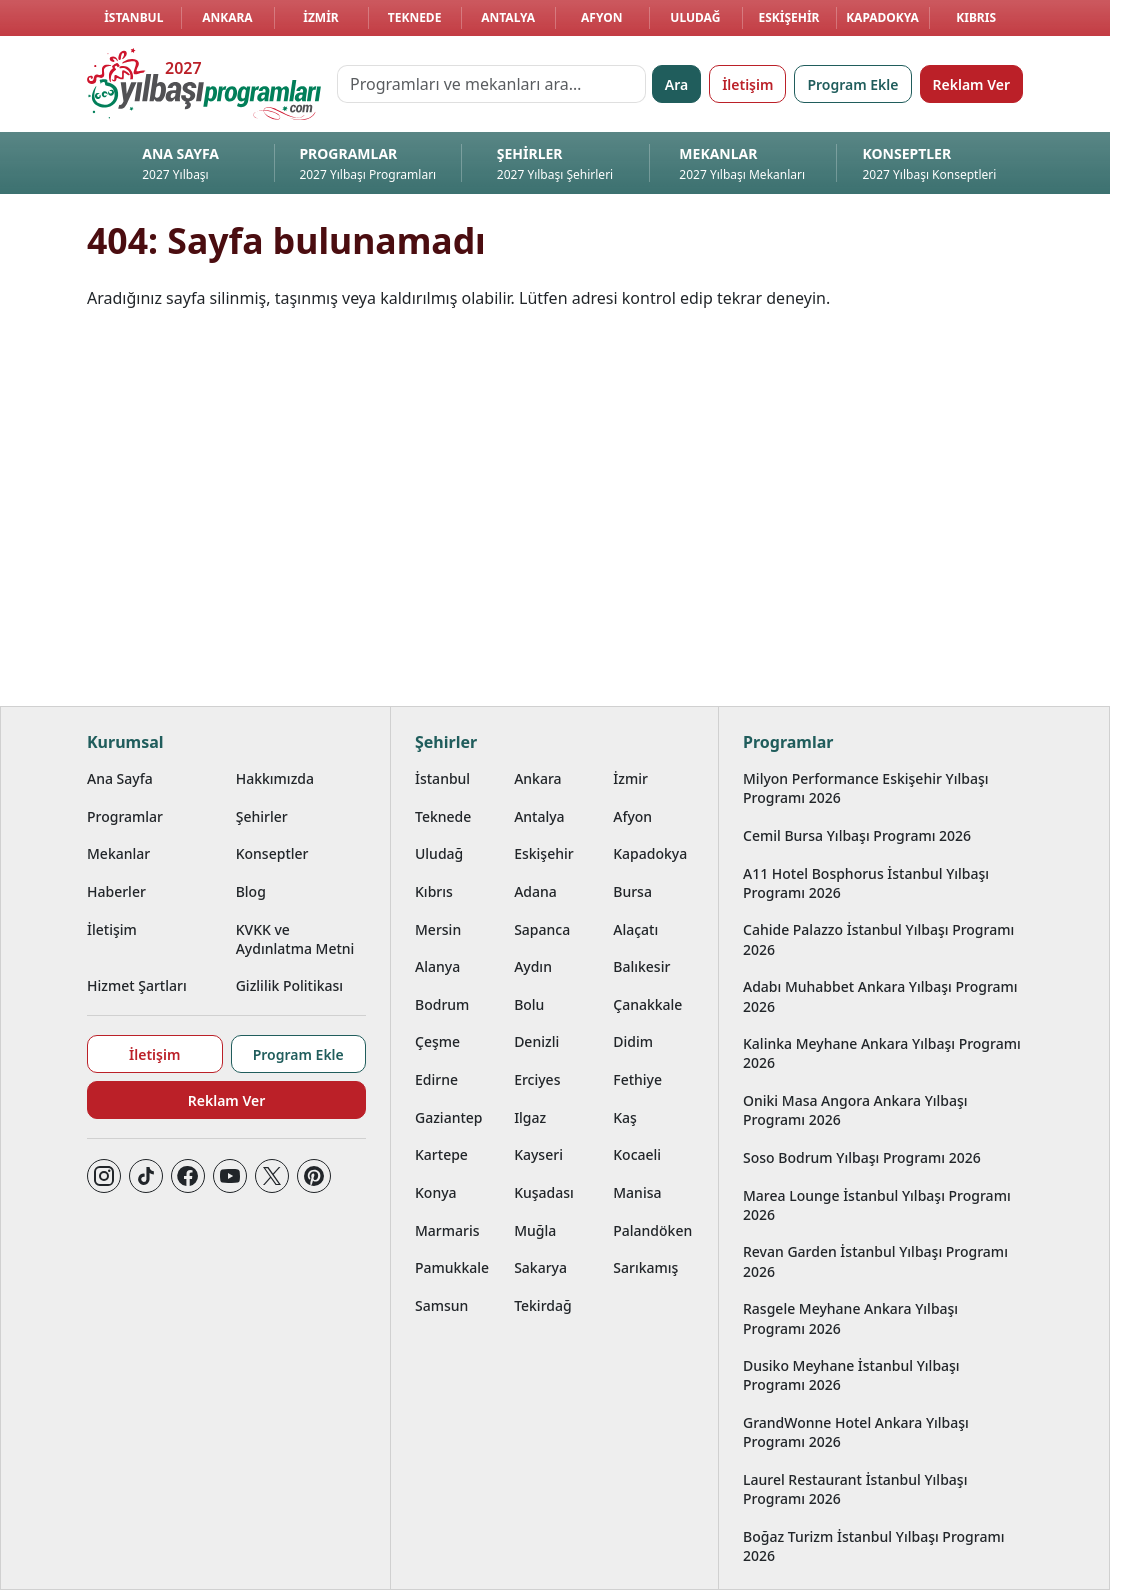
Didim (633, 1041)
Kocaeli (637, 1154)
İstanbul (133, 17)
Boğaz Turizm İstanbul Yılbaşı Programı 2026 (873, 1546)
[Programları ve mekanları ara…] (491, 84)
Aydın (533, 966)
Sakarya (540, 1267)
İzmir (320, 17)
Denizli (536, 1041)
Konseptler (272, 853)
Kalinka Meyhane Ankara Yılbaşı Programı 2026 (882, 1053)
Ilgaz (530, 1117)
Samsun (441, 1305)
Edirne (436, 1079)
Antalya (508, 17)
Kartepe (441, 1154)
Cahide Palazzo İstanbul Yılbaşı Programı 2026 (878, 939)
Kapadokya (882, 17)
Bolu (529, 1004)
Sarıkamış (645, 1267)
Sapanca (542, 929)
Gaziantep (449, 1117)
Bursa (632, 891)
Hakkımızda (275, 778)
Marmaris (447, 1230)
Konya (436, 1192)
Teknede (415, 17)
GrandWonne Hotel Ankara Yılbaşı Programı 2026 (856, 1432)
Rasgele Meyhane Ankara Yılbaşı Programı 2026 (850, 1318)
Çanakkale (647, 1004)
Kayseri (538, 1154)
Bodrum (442, 1004)
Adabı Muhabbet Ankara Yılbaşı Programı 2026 (880, 996)
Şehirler (262, 816)
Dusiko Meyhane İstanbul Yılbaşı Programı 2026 (851, 1375)
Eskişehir (788, 17)
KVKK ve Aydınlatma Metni (295, 939)
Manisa (637, 1192)
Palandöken (652, 1230)
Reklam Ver (971, 84)
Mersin (438, 929)
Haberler (116, 891)
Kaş (625, 1117)
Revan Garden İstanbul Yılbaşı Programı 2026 (875, 1261)
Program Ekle (852, 84)
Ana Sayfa (120, 778)
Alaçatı (635, 929)
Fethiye (637, 1079)
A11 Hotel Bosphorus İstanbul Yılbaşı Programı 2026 (866, 883)
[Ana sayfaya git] (204, 84)
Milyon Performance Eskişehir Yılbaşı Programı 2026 (866, 788)
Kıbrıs (976, 17)
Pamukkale (452, 1267)
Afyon (601, 17)
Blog (251, 891)
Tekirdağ (543, 1305)
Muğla (535, 1230)
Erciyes (537, 1079)
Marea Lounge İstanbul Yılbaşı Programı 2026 (877, 1205)
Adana (535, 891)
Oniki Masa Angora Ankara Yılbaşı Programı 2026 (855, 1110)
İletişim (747, 84)
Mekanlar (118, 853)
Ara (676, 84)
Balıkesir (641, 966)
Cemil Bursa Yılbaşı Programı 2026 (857, 835)
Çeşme (437, 1041)
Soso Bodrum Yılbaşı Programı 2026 (862, 1157)
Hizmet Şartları (137, 985)
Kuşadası (544, 1192)
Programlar (125, 816)
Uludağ (695, 17)
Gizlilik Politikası (289, 985)
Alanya (437, 966)
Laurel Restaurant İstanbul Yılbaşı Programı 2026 (855, 1489)
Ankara (227, 17)
